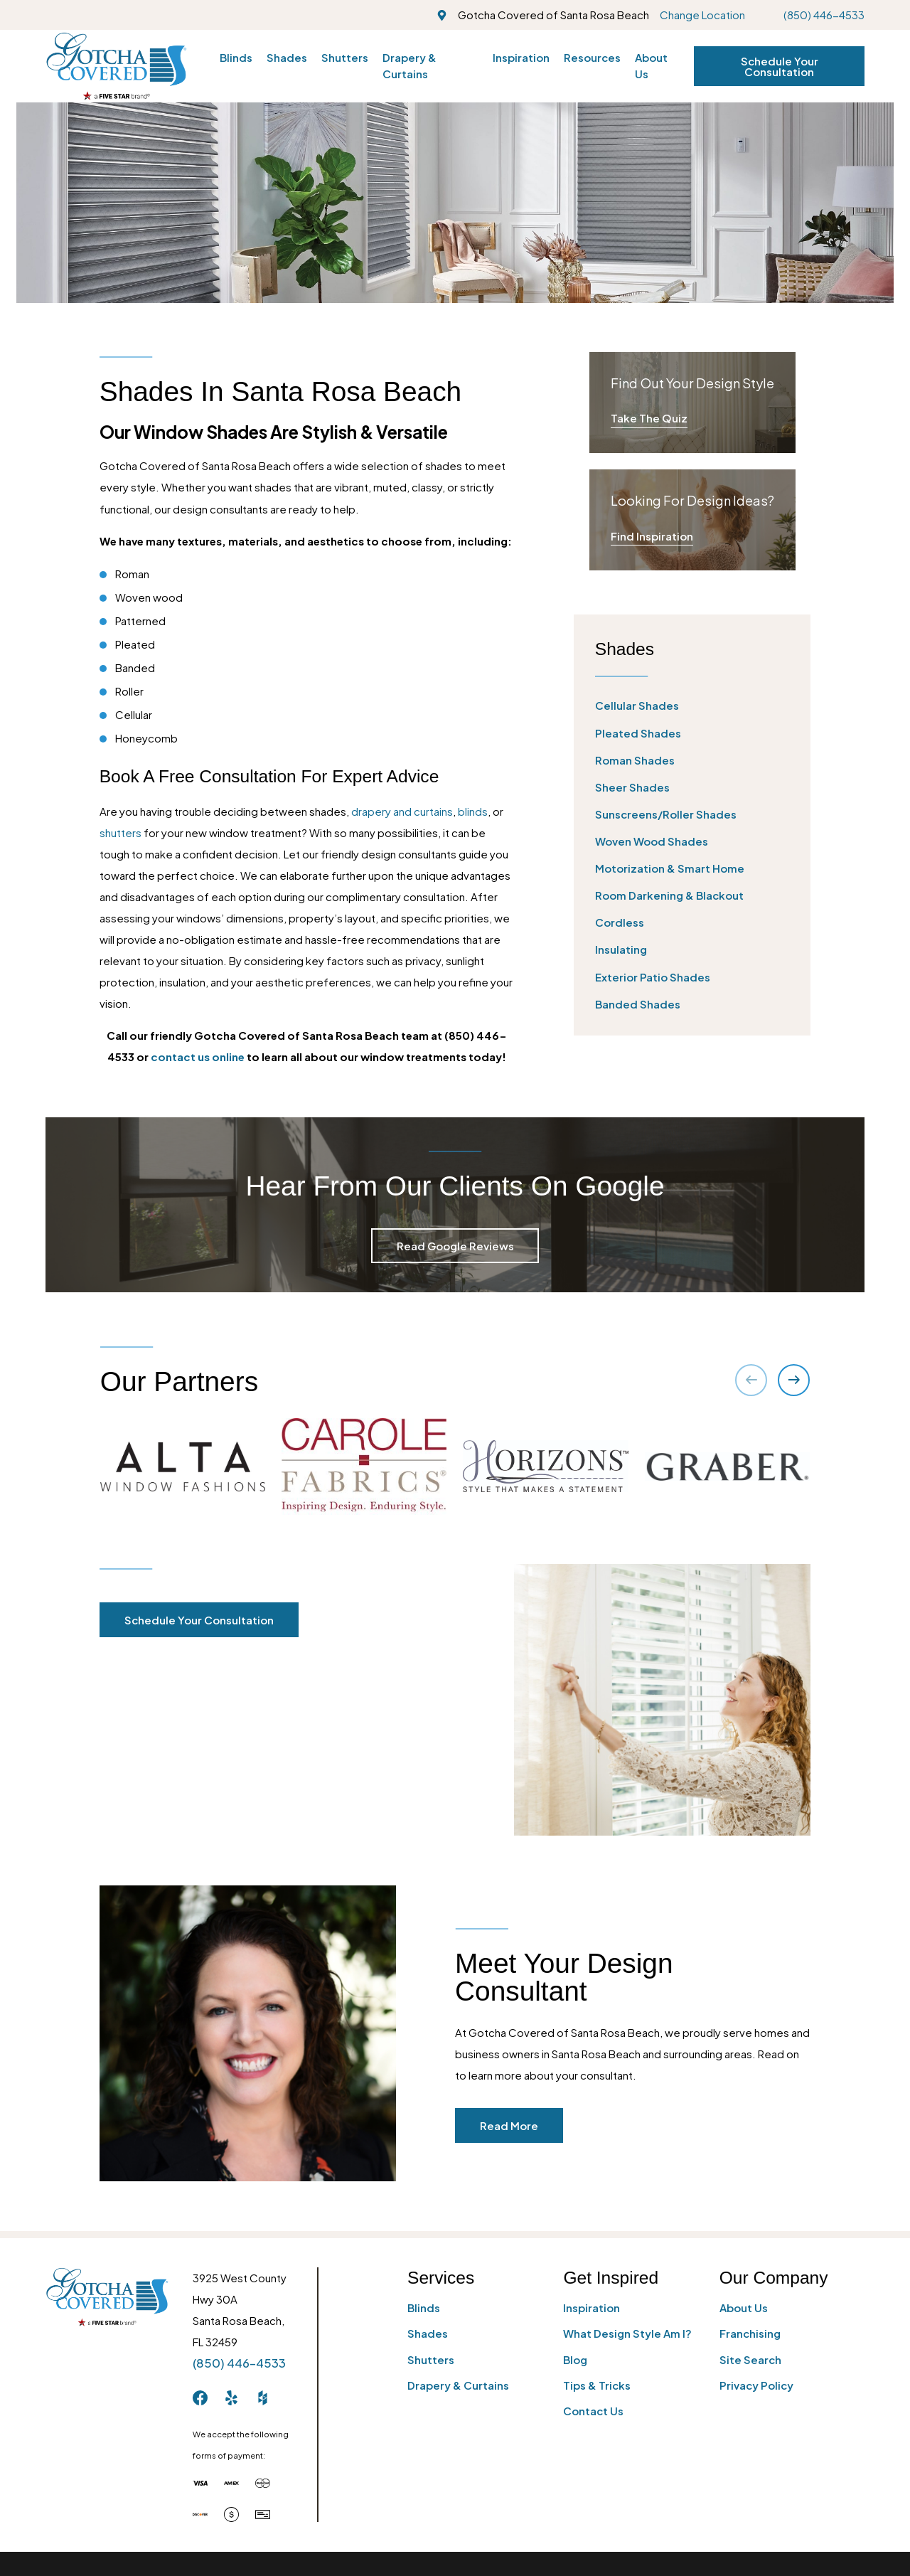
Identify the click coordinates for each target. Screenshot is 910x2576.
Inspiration (591, 2307)
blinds (473, 811)
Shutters (430, 2359)
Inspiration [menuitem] (521, 57)
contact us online (198, 1056)
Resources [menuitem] (592, 57)
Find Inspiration (652, 536)
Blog (575, 2359)
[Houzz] (262, 2397)
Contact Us (593, 2410)
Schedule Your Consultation (779, 66)
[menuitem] (692, 706)
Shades (427, 2333)
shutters (120, 832)
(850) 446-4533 (823, 14)
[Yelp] (231, 2397)
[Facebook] (200, 2397)
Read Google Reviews (455, 1245)
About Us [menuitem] (651, 65)
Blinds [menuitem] (236, 57)
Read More (525, 2125)
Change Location (702, 14)
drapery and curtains (402, 811)
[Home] (116, 66)
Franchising (750, 2333)
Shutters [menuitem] (344, 57)
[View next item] (794, 1380)
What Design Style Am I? (627, 2333)
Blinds (423, 2307)
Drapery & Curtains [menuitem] (409, 65)
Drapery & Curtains (458, 2385)
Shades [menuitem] (287, 57)
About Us (743, 2307)
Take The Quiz (649, 418)
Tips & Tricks (597, 2385)
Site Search (750, 2359)
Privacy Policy (756, 2385)
